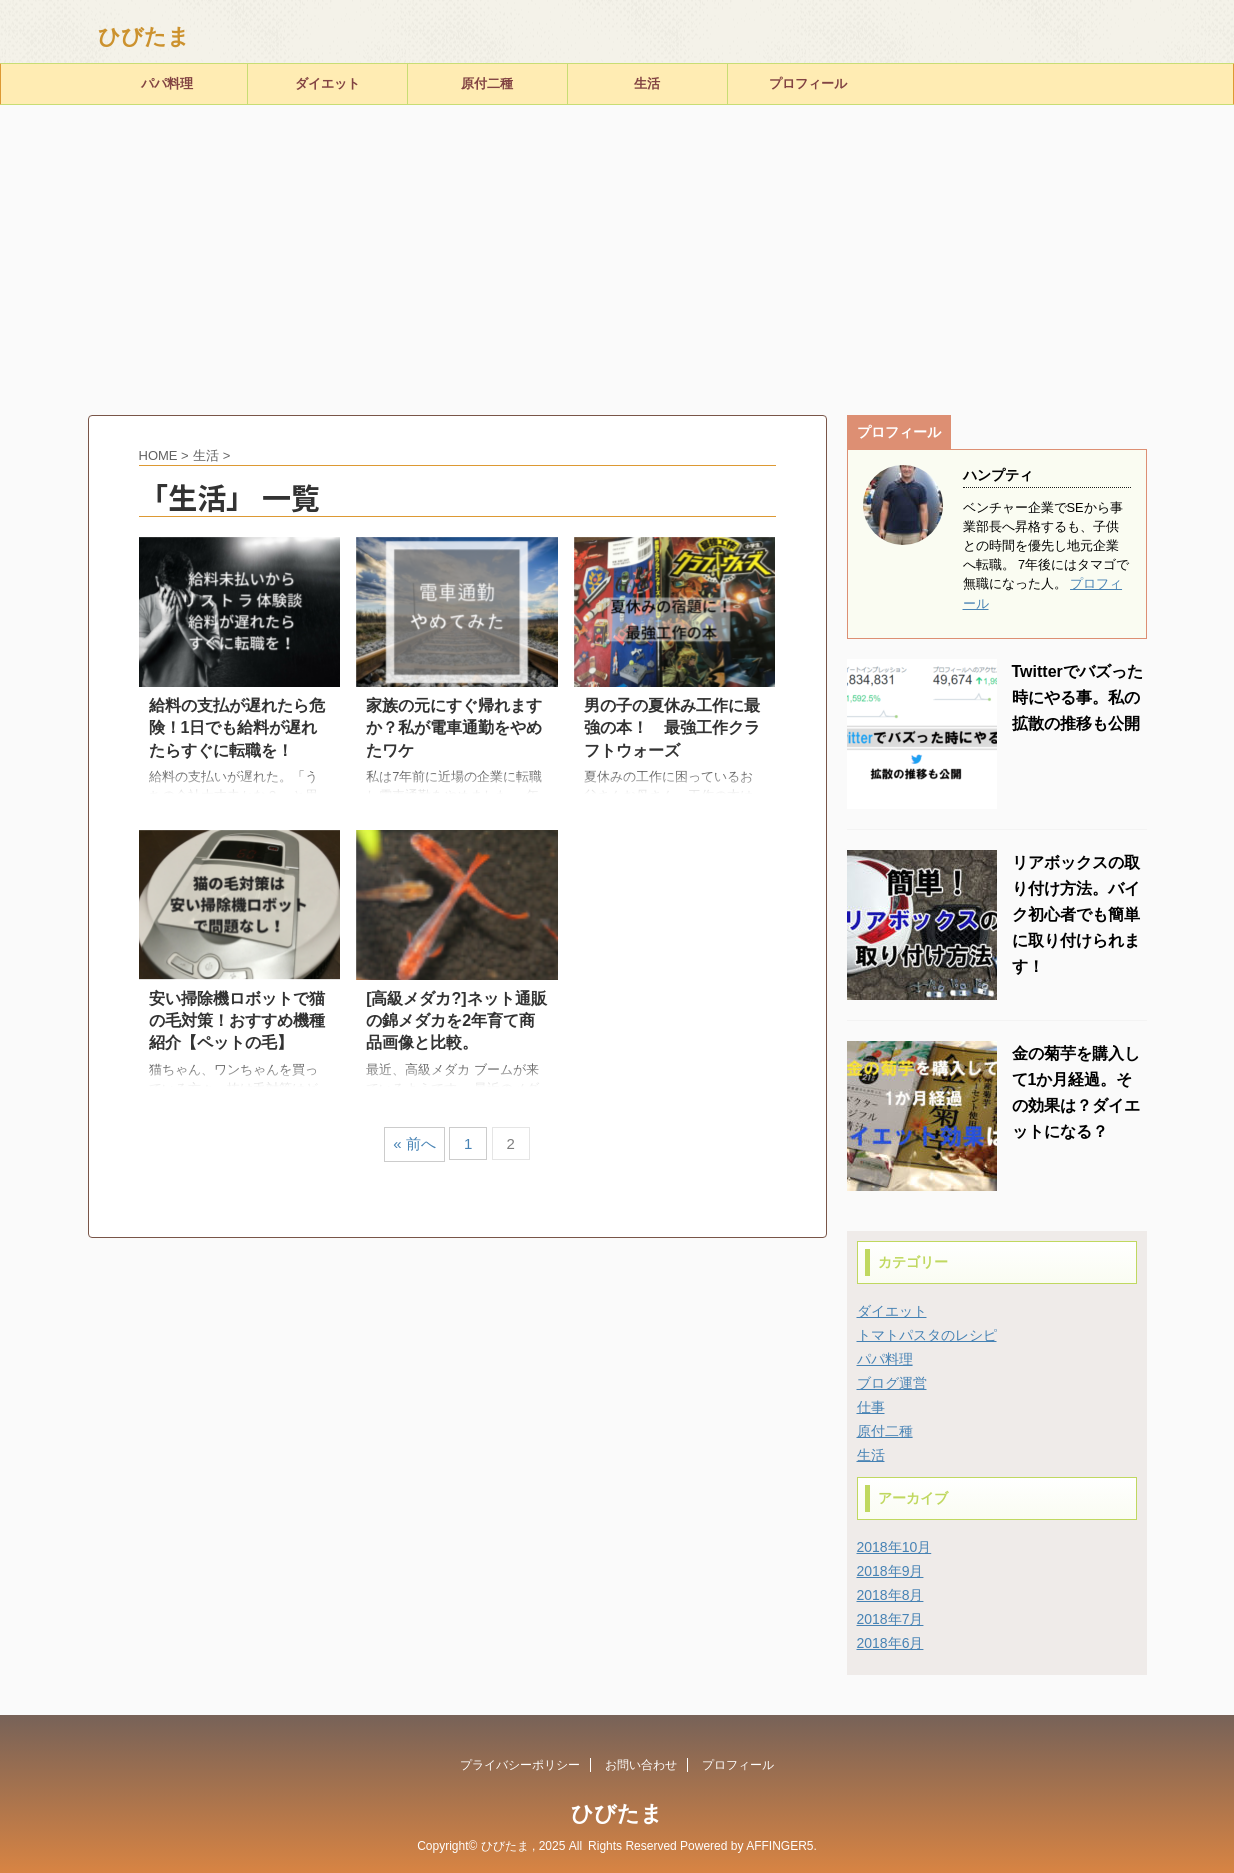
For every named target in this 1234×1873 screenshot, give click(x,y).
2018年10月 (894, 1547)
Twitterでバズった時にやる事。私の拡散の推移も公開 (1077, 697)
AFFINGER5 (779, 1846)
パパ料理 (167, 83)
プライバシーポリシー (520, 1765)
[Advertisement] (617, 255)
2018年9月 (890, 1571)
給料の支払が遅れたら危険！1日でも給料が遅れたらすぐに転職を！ (237, 728)
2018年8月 (890, 1595)
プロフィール (808, 83)
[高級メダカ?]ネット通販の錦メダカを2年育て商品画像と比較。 (456, 1021)
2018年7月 (890, 1619)
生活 (647, 83)
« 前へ (414, 1143)
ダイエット (327, 83)
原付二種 (487, 83)
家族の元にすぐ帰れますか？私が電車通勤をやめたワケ (454, 728)
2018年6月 (890, 1643)
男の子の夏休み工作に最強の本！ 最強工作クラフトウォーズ (672, 728)
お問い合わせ (641, 1765)
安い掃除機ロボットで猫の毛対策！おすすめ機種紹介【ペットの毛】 (237, 1021)
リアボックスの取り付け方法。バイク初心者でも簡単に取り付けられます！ (1076, 914)
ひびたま (144, 36)
